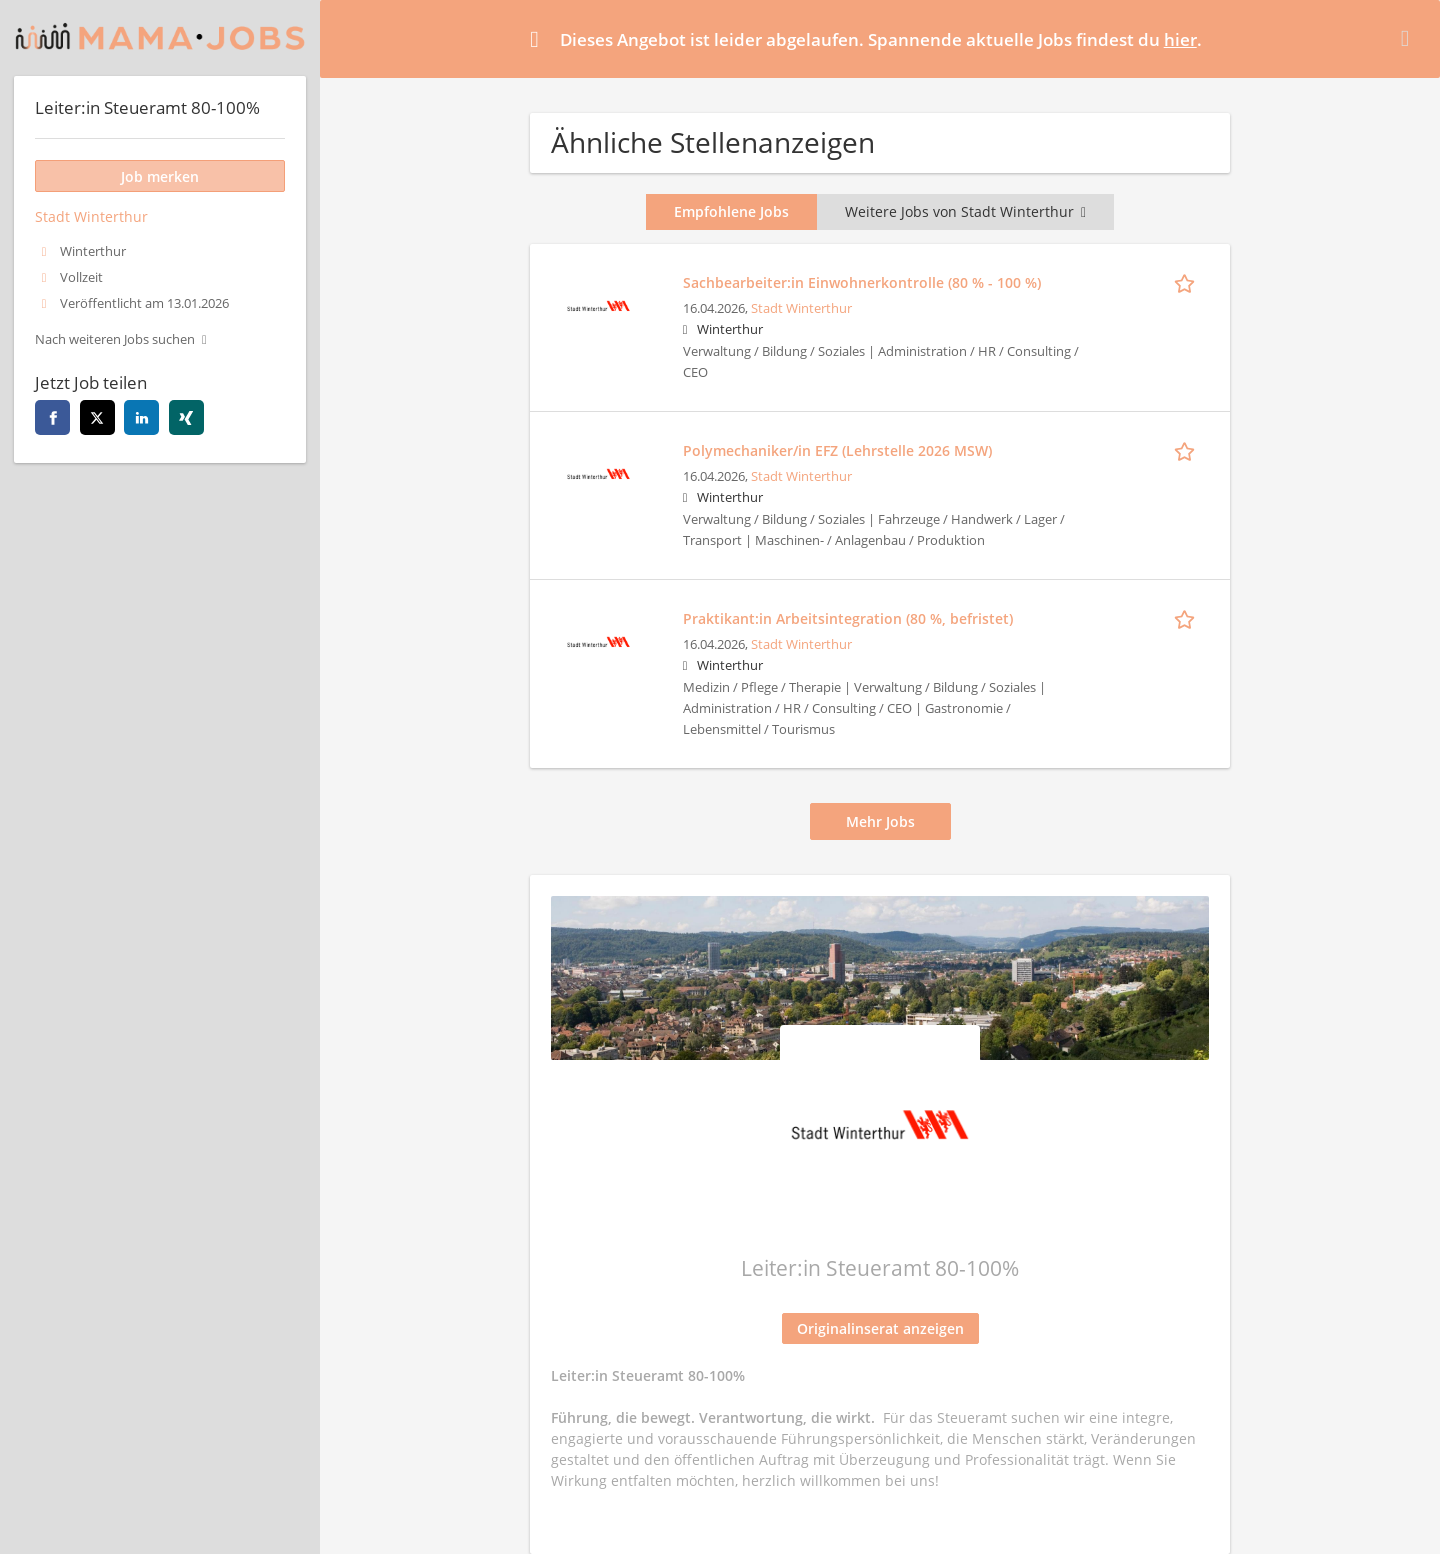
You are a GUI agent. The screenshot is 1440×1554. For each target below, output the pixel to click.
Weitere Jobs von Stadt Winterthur (965, 211)
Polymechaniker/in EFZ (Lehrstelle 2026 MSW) (837, 450)
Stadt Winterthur (801, 308)
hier (1180, 39)
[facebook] (52, 417)
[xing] (186, 417)
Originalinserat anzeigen (880, 1328)
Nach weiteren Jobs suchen (115, 339)
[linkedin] (141, 417)
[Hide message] (1409, 38)
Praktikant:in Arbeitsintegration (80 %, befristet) (848, 618)
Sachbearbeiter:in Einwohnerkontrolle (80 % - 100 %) (862, 282)
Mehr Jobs (880, 821)
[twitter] (97, 417)
